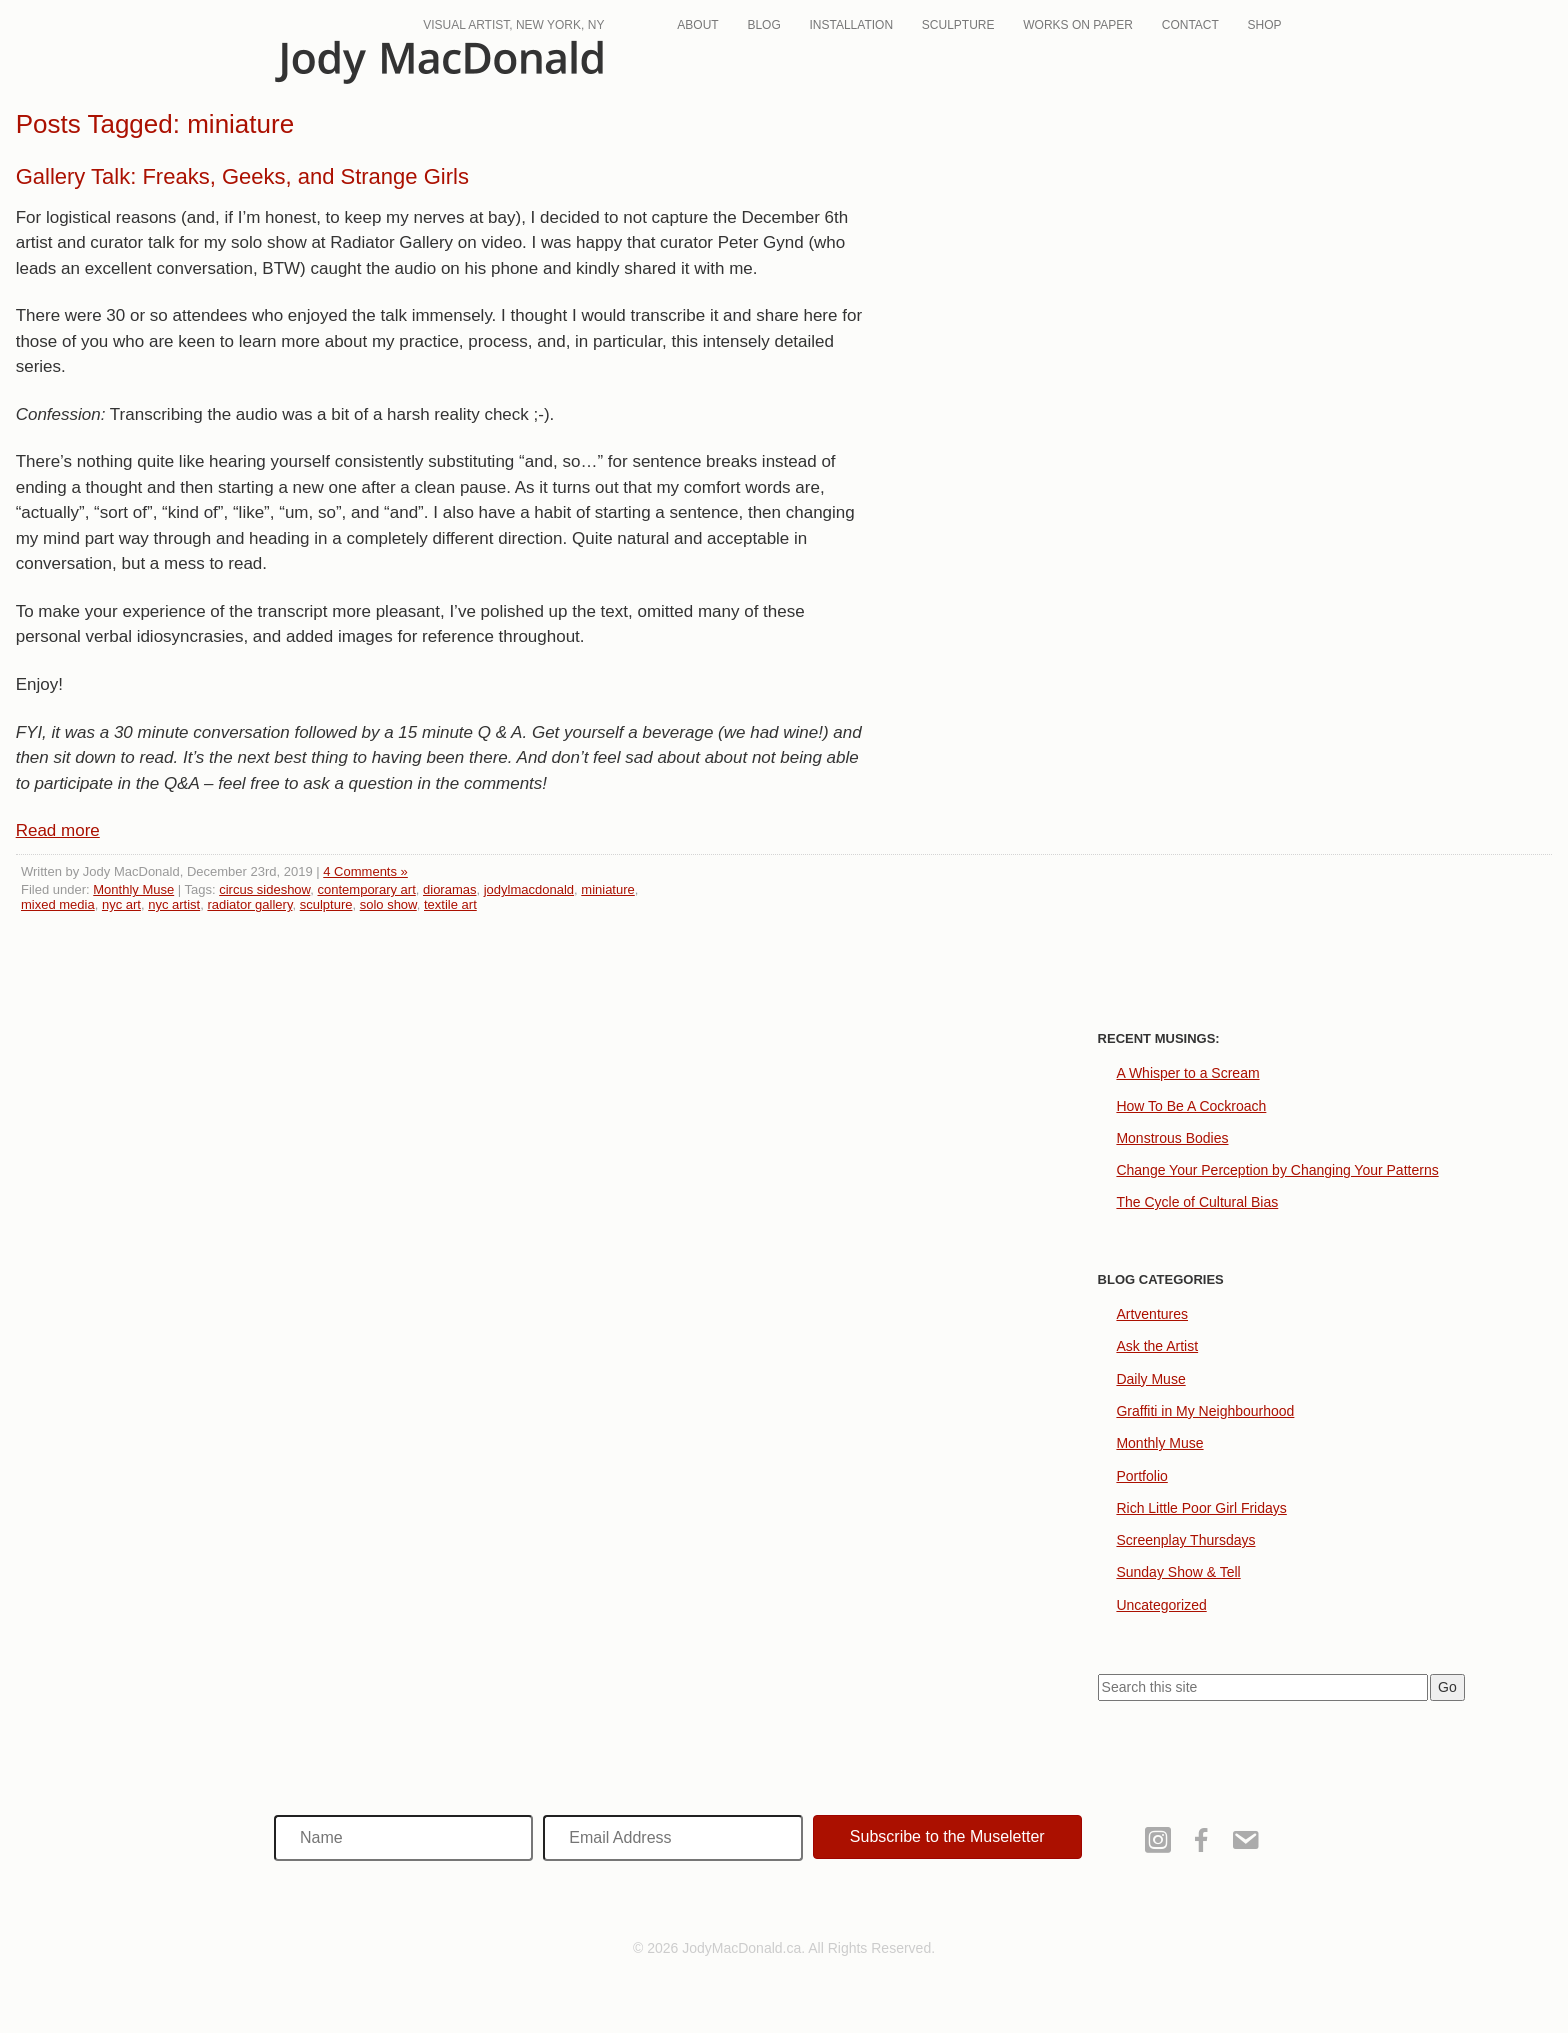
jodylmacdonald (529, 889)
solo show (388, 904)
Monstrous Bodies (1172, 1138)
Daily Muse (1150, 1379)
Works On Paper (1078, 25)
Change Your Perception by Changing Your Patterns (1277, 1170)
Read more (58, 830)
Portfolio (1141, 1476)
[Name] (403, 1838)
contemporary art (367, 889)
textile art (450, 904)
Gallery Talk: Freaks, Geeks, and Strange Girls (242, 176)
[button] (947, 1837)
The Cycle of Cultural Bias (1197, 1202)
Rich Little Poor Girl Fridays (1201, 1508)
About (697, 25)
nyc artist (174, 904)
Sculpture (958, 25)
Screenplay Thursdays (1185, 1540)
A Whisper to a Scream (1187, 1073)
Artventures (1152, 1314)
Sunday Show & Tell (1178, 1572)
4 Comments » (365, 871)
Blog (763, 25)
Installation (851, 25)
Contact (1190, 25)
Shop (1265, 25)
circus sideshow (264, 889)
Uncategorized (1161, 1605)
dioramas (449, 889)
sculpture (326, 904)
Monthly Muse (133, 889)
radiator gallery (249, 904)
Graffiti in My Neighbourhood (1205, 1411)
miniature (607, 889)
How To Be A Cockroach (1191, 1106)
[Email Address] (672, 1838)
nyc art (121, 904)
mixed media (58, 904)
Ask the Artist (1157, 1346)
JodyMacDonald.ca (439, 62)
